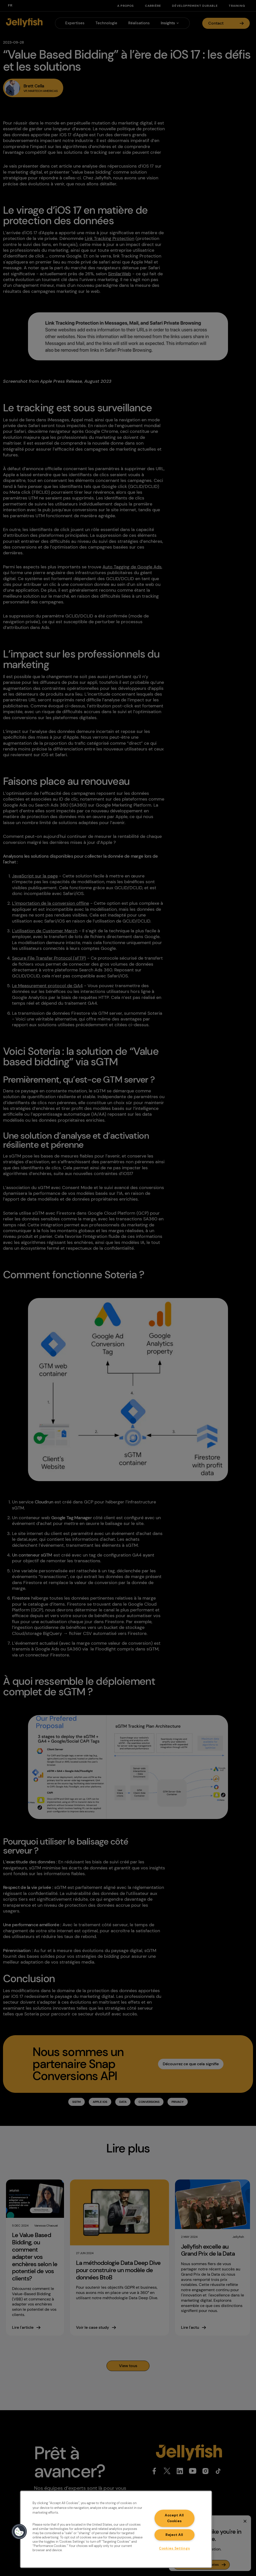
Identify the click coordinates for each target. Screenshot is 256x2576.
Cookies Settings (174, 2548)
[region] (116, 2529)
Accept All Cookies (174, 2518)
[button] (19, 2532)
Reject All (174, 2534)
